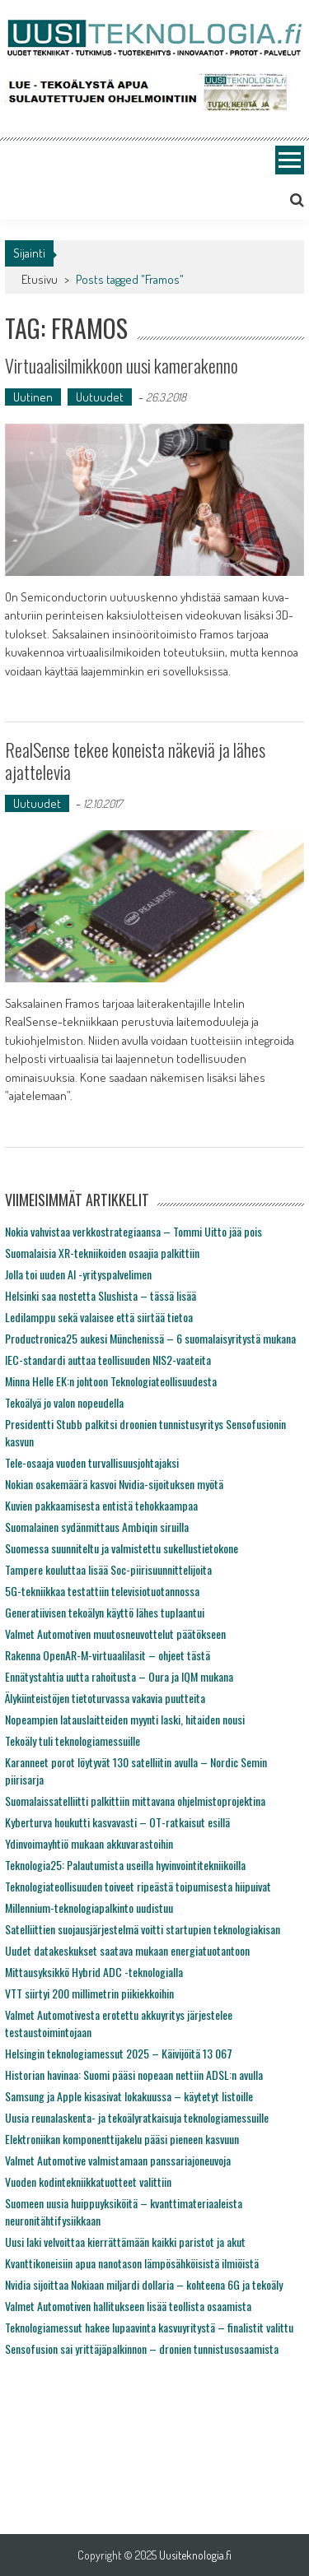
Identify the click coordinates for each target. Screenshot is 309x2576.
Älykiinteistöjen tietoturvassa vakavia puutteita (105, 1697)
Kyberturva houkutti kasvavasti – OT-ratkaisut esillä (117, 1822)
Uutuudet (100, 397)
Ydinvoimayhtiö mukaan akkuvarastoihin (89, 1843)
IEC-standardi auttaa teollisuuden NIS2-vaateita (108, 1359)
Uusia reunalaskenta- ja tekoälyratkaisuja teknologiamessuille (137, 2117)
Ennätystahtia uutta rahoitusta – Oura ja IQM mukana (119, 1676)
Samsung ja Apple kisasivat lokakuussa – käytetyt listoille (129, 2096)
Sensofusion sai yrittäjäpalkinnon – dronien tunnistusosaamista (142, 2348)
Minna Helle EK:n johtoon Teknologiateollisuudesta (111, 1381)
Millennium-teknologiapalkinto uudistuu (89, 1907)
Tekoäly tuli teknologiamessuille (72, 1740)
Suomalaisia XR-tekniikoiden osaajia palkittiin (102, 1252)
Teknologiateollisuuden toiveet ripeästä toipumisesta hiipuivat (138, 1886)
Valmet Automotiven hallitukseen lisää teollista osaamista (128, 2305)
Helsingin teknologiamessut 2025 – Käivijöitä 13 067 (118, 2053)
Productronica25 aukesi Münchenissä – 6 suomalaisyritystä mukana (150, 1338)
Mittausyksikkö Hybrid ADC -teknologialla (94, 1971)
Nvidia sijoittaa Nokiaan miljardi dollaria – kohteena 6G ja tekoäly (144, 2284)
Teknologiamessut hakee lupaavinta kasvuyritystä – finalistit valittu (149, 2327)
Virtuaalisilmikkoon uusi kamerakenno (121, 365)
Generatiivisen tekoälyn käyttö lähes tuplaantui (104, 1612)
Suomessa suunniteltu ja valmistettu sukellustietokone (121, 1548)
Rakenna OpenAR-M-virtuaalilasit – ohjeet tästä (107, 1655)
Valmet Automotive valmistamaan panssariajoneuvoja (118, 2160)
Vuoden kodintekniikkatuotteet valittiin (88, 2181)
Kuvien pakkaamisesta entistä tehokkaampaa (101, 1505)
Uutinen (33, 397)
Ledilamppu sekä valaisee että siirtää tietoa (99, 1316)
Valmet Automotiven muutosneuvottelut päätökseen (115, 1633)
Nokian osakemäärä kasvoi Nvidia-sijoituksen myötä (114, 1483)
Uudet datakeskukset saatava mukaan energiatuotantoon (127, 1950)
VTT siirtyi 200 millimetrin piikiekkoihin (89, 1993)
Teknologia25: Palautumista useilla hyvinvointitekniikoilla (125, 1864)
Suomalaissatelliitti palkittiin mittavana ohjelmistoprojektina (135, 1800)
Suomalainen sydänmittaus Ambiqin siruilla (97, 1526)
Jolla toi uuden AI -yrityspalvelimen (78, 1274)
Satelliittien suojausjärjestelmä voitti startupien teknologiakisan (142, 1929)
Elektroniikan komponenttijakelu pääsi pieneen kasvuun (122, 2138)
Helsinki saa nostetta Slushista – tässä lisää (100, 1295)
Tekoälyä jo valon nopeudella (64, 1402)
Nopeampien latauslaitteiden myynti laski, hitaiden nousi (125, 1719)
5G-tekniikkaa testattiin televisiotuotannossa (102, 1590)
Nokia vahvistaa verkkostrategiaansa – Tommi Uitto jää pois (133, 1231)
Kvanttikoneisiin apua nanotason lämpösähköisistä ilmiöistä (132, 2263)
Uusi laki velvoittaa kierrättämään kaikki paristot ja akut (125, 2241)
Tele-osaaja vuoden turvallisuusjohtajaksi (92, 1462)
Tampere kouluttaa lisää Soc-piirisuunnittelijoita (108, 1569)
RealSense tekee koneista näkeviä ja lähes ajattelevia (135, 760)
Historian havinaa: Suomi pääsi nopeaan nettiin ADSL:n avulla (134, 2074)
